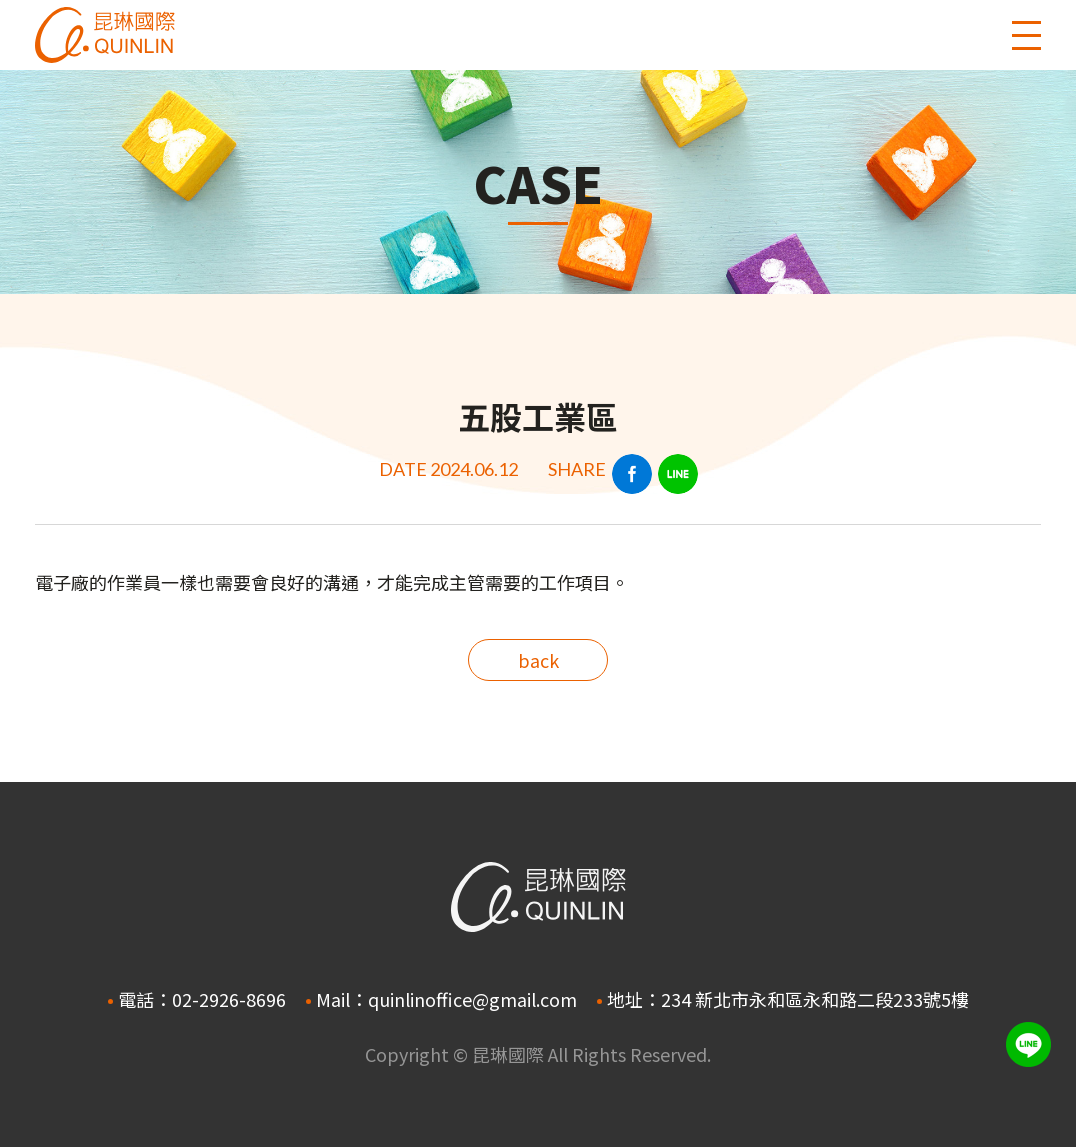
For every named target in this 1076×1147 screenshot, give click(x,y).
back (538, 660)
